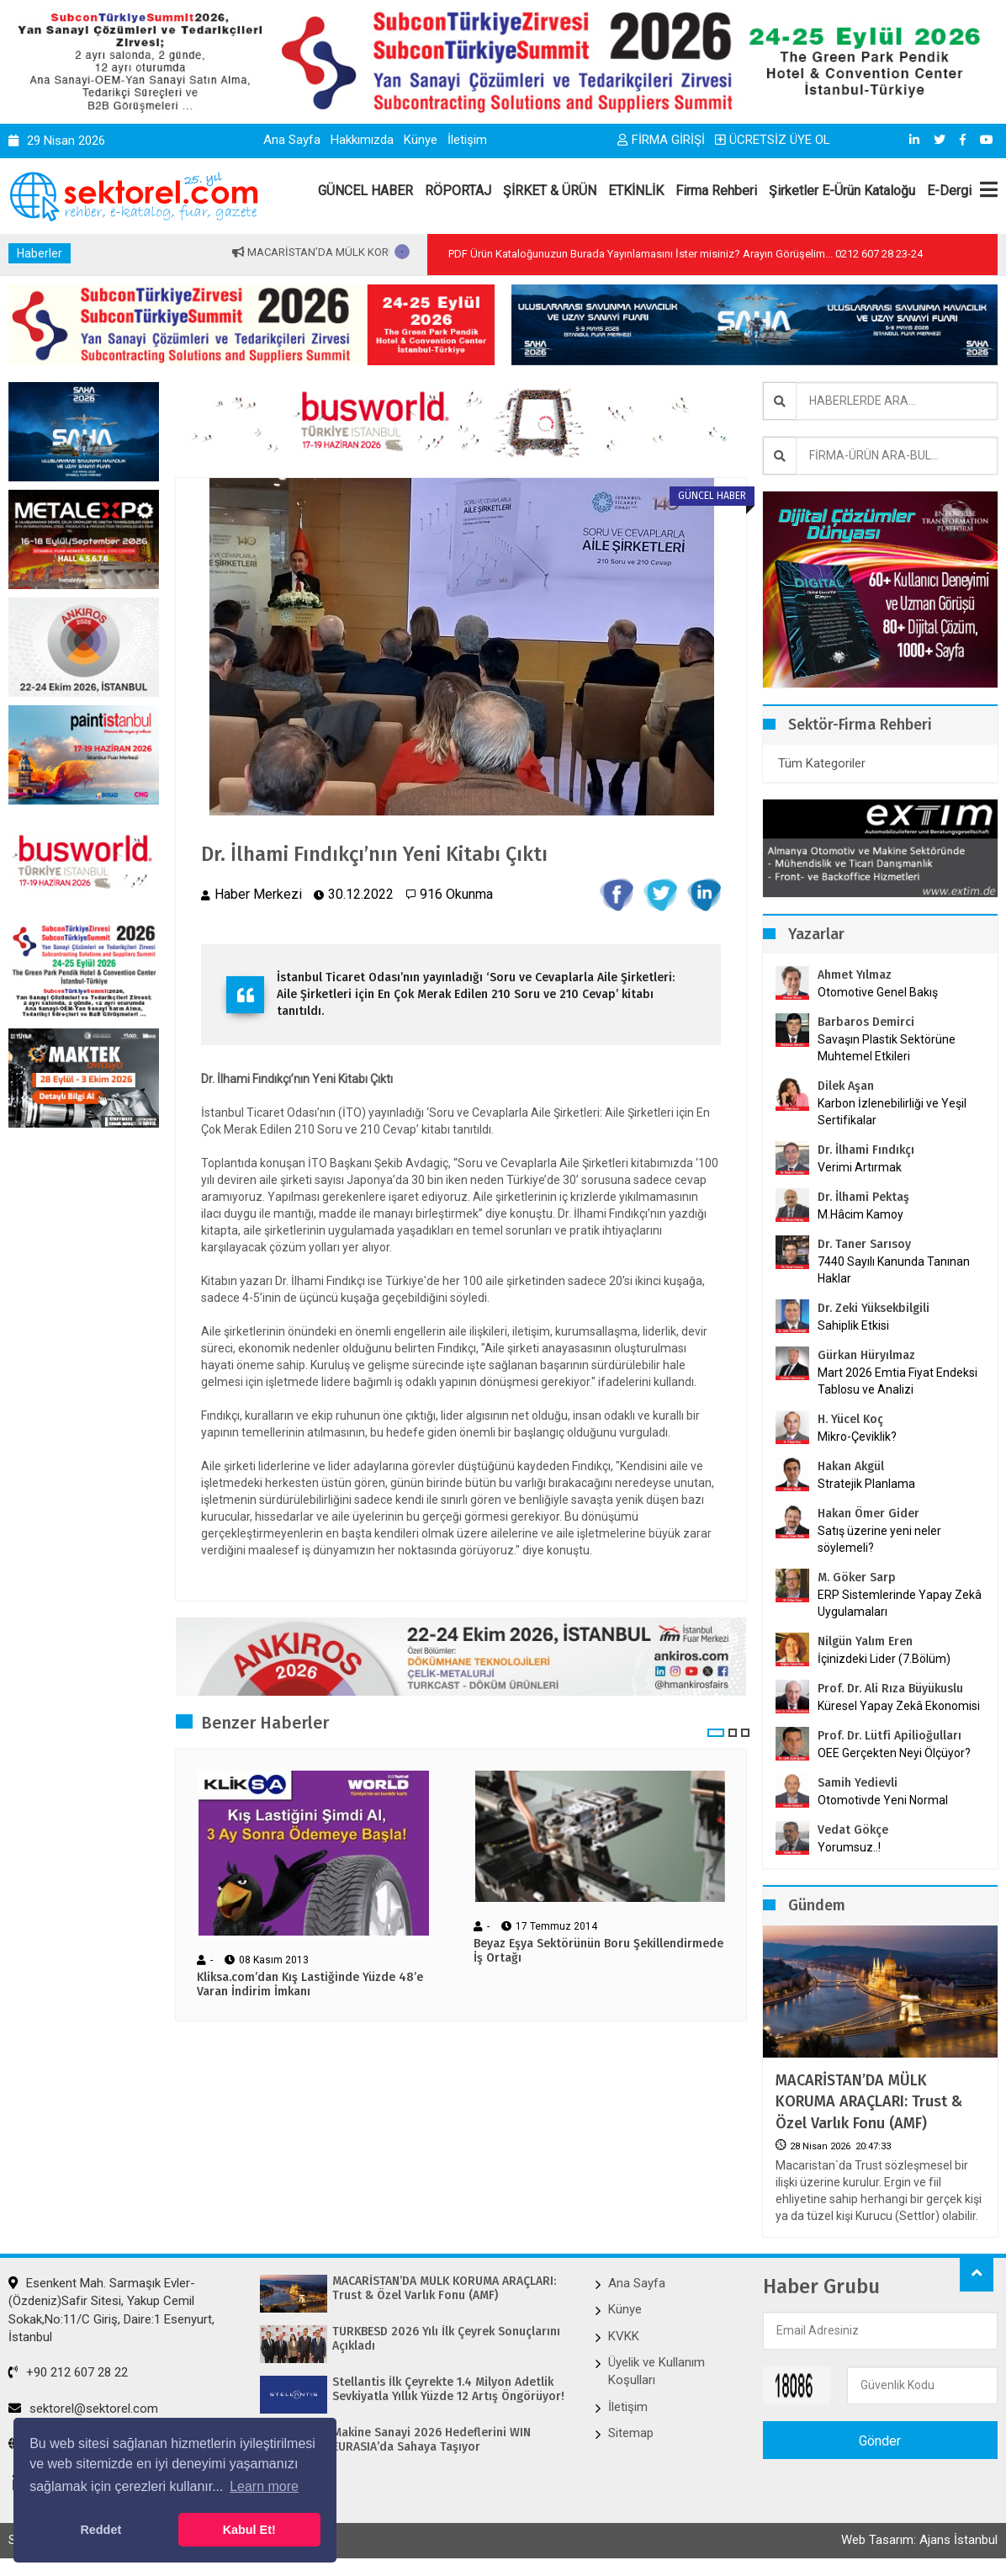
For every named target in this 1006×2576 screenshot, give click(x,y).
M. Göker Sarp (857, 1577)
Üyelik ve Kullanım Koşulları (656, 2371)
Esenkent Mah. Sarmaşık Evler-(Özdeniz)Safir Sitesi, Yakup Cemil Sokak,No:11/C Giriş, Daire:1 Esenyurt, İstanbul (111, 2310)
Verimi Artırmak (860, 1167)
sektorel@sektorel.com (83, 2408)
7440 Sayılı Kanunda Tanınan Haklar (894, 1270)
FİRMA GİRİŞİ (661, 139)
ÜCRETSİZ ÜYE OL (772, 139)
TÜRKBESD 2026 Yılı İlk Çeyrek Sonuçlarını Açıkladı (446, 2339)
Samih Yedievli (857, 1783)
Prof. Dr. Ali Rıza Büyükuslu (890, 1688)
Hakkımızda (362, 139)
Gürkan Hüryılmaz (866, 1355)
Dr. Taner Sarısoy (864, 1244)
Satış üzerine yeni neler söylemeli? (879, 1539)
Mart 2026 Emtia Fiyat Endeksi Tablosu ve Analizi (897, 1381)
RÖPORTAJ (458, 191)
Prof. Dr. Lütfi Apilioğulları (889, 1736)
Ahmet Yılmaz (855, 975)
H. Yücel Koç (850, 1419)
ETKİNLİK (636, 191)
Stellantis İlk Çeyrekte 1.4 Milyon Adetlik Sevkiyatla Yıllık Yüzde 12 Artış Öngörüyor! (448, 2389)
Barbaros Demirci (866, 1022)
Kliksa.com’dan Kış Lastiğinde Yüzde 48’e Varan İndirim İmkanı (310, 1985)
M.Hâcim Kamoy (860, 1214)
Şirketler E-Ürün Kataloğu (842, 191)
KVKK (623, 2336)
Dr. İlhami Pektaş (863, 1197)
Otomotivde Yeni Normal (883, 1800)
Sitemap (631, 2433)
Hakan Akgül (851, 1466)
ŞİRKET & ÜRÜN (549, 191)
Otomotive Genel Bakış (878, 992)
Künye (420, 139)
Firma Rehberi (716, 191)
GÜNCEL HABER (365, 191)
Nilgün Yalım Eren (865, 1641)
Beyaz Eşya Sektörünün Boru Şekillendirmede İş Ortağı (598, 1951)
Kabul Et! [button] (249, 2529)
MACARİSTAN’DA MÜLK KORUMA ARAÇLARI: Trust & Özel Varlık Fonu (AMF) (869, 2101)
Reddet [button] (100, 2529)
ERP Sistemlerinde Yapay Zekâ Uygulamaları (900, 1603)
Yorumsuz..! (849, 1847)
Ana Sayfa (291, 139)
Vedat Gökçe (853, 1830)
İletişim (467, 139)
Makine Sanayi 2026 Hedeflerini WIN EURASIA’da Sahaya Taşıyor (431, 2440)
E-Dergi (949, 191)
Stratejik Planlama (866, 1483)
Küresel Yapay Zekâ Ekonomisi (899, 1706)
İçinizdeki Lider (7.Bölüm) (884, 1658)
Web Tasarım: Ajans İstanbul (919, 2539)
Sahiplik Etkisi (853, 1325)
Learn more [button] (264, 2486)
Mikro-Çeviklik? (857, 1436)
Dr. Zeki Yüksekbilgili (873, 1308)
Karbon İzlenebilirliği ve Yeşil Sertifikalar (892, 1112)
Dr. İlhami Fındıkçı (866, 1150)
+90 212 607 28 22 (68, 2372)
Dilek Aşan (846, 1086)
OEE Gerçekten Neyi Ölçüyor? (894, 1753)
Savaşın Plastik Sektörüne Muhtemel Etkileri (887, 1048)
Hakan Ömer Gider (868, 1513)
